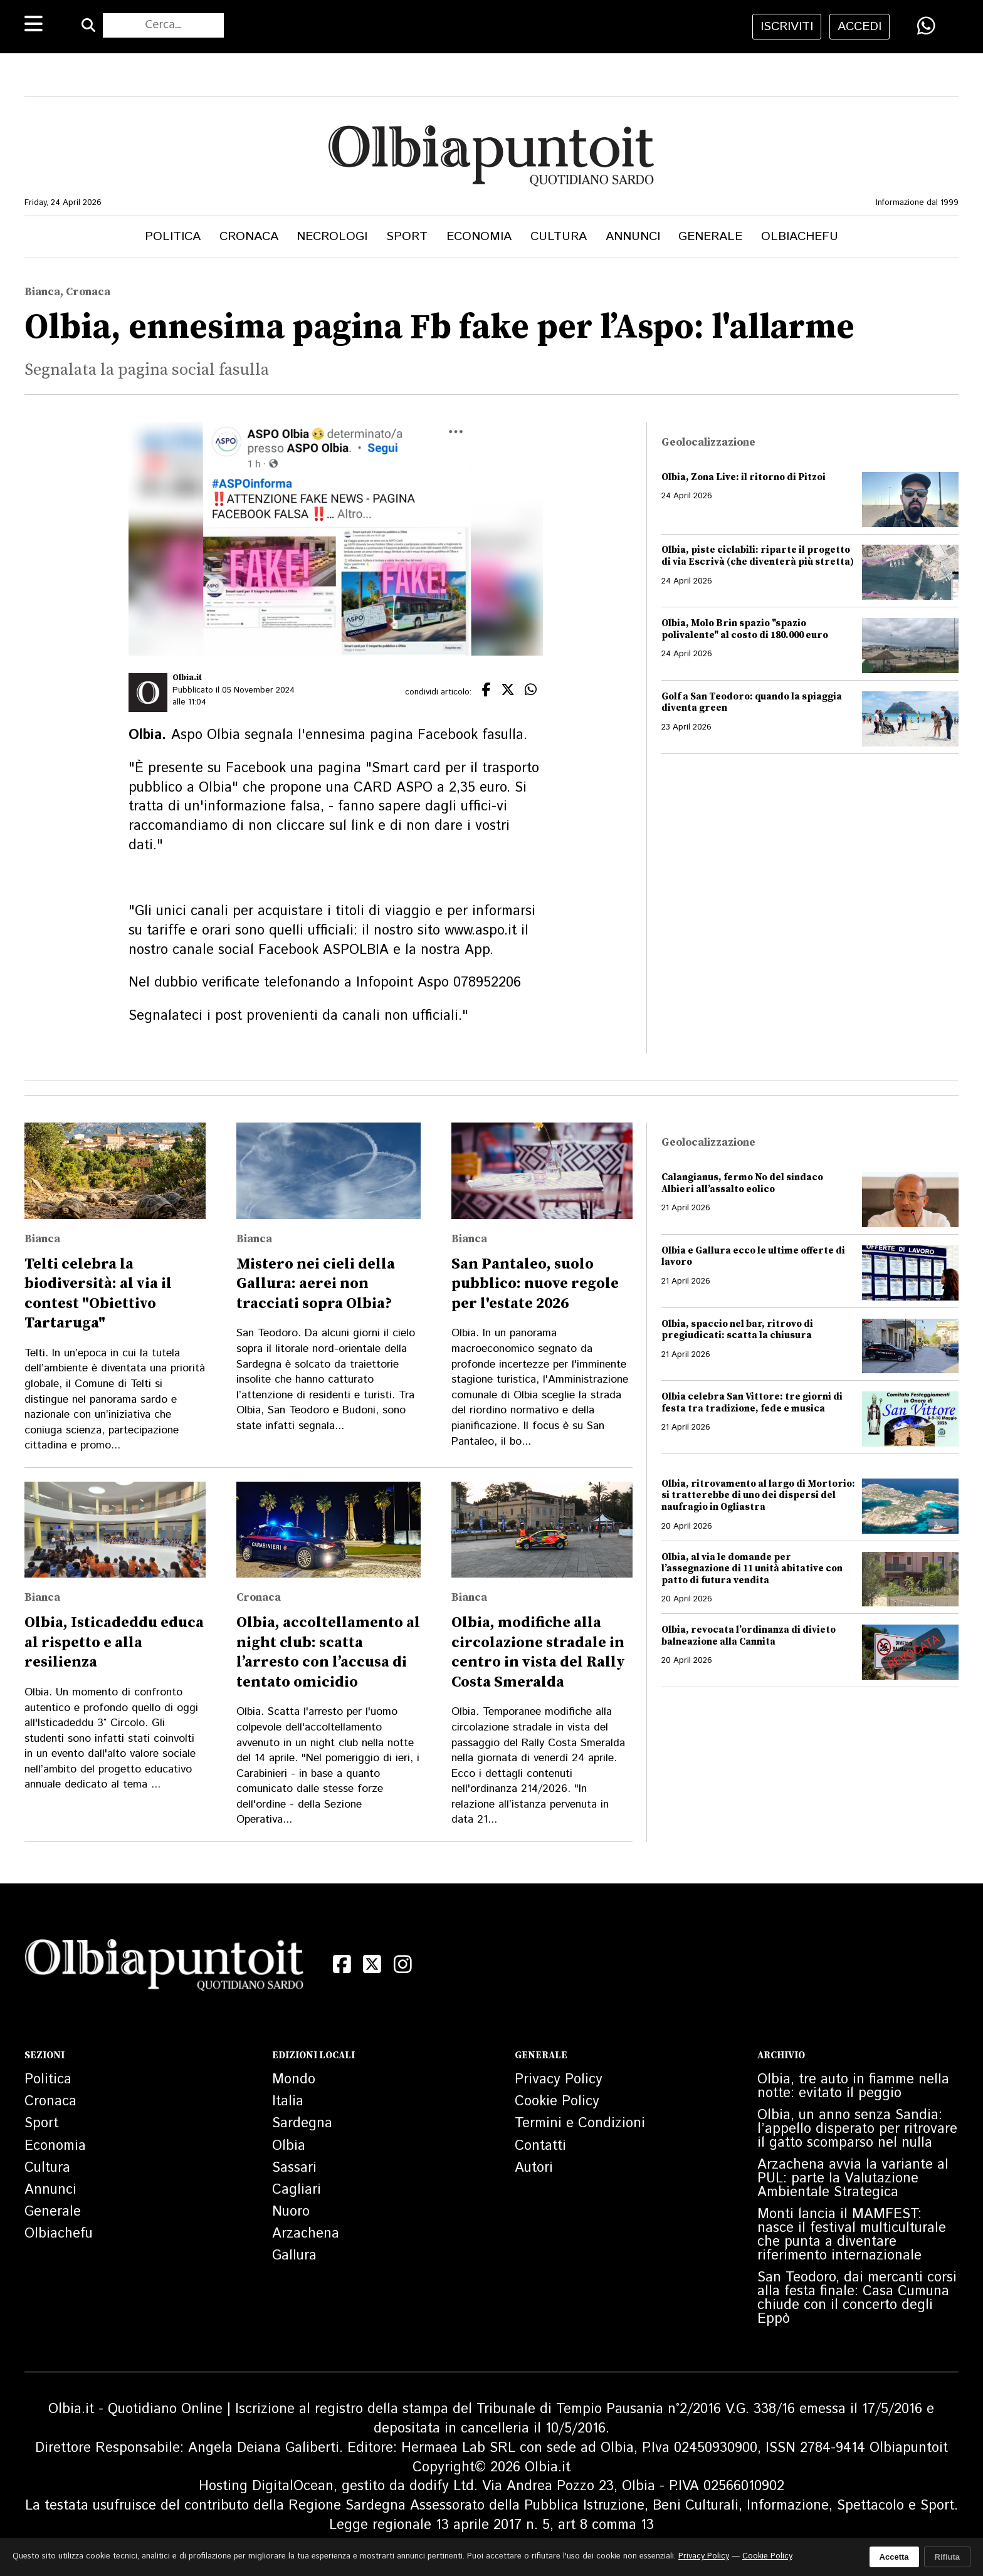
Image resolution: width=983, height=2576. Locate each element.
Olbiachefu (799, 237)
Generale (710, 237)
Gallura (294, 2256)
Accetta (894, 2557)
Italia (287, 2102)
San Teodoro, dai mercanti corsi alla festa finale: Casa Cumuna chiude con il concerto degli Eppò (857, 2298)
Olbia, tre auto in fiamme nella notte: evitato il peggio (853, 2086)
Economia (479, 237)
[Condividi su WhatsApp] (926, 26)
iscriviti (786, 27)
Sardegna (302, 2123)
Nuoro (291, 2212)
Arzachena (305, 2234)
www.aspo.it (480, 931)
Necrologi (332, 237)
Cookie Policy (557, 2102)
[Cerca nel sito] (163, 26)
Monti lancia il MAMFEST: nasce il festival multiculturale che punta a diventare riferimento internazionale (851, 2235)
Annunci (633, 237)
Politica (173, 237)
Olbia (288, 2146)
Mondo (293, 2080)
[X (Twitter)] (372, 1964)
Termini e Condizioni (580, 2123)
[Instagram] (402, 1964)
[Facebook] (342, 1964)
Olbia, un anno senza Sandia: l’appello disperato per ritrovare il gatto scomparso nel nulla (857, 2129)
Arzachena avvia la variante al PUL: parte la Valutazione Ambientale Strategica (853, 2178)
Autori (534, 2168)
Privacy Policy (558, 2080)
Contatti (540, 2146)
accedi (859, 27)
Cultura (558, 237)
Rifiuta (947, 2557)
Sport (407, 237)
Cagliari (296, 2190)
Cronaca (248, 237)
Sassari (294, 2168)
